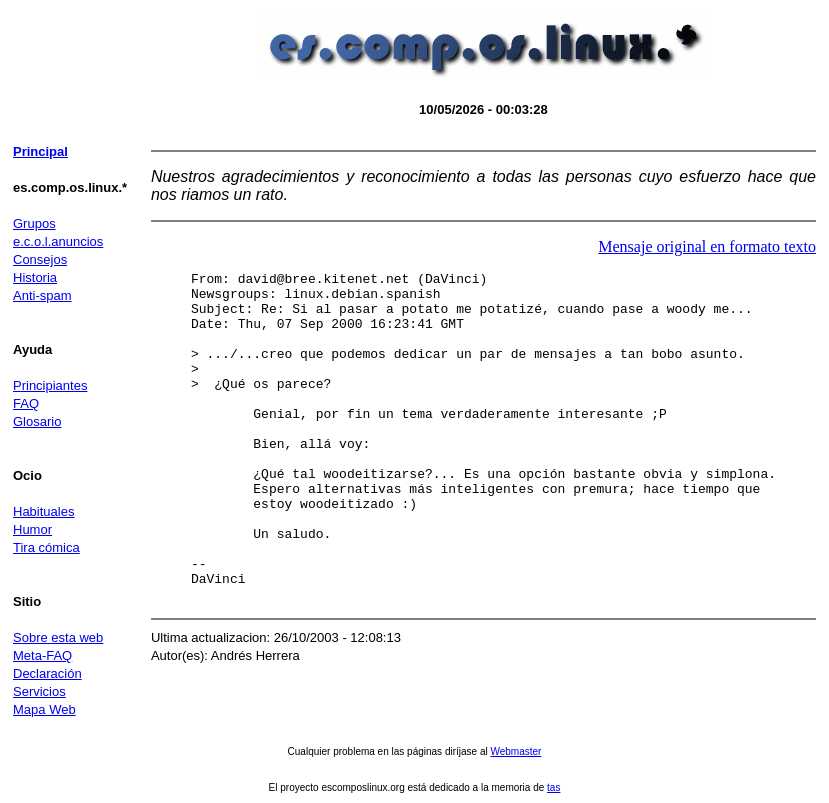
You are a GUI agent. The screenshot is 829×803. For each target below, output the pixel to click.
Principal (40, 151)
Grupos (34, 223)
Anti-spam (42, 295)
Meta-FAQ (42, 655)
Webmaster (515, 751)
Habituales (43, 511)
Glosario (37, 421)
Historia (35, 277)
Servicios (39, 691)
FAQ (26, 403)
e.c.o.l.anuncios (58, 241)
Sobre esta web (58, 637)
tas (553, 787)
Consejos (40, 259)
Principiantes (50, 385)
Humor (32, 529)
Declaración (47, 673)
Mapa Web (44, 709)
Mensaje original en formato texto (707, 246)
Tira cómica (46, 547)
